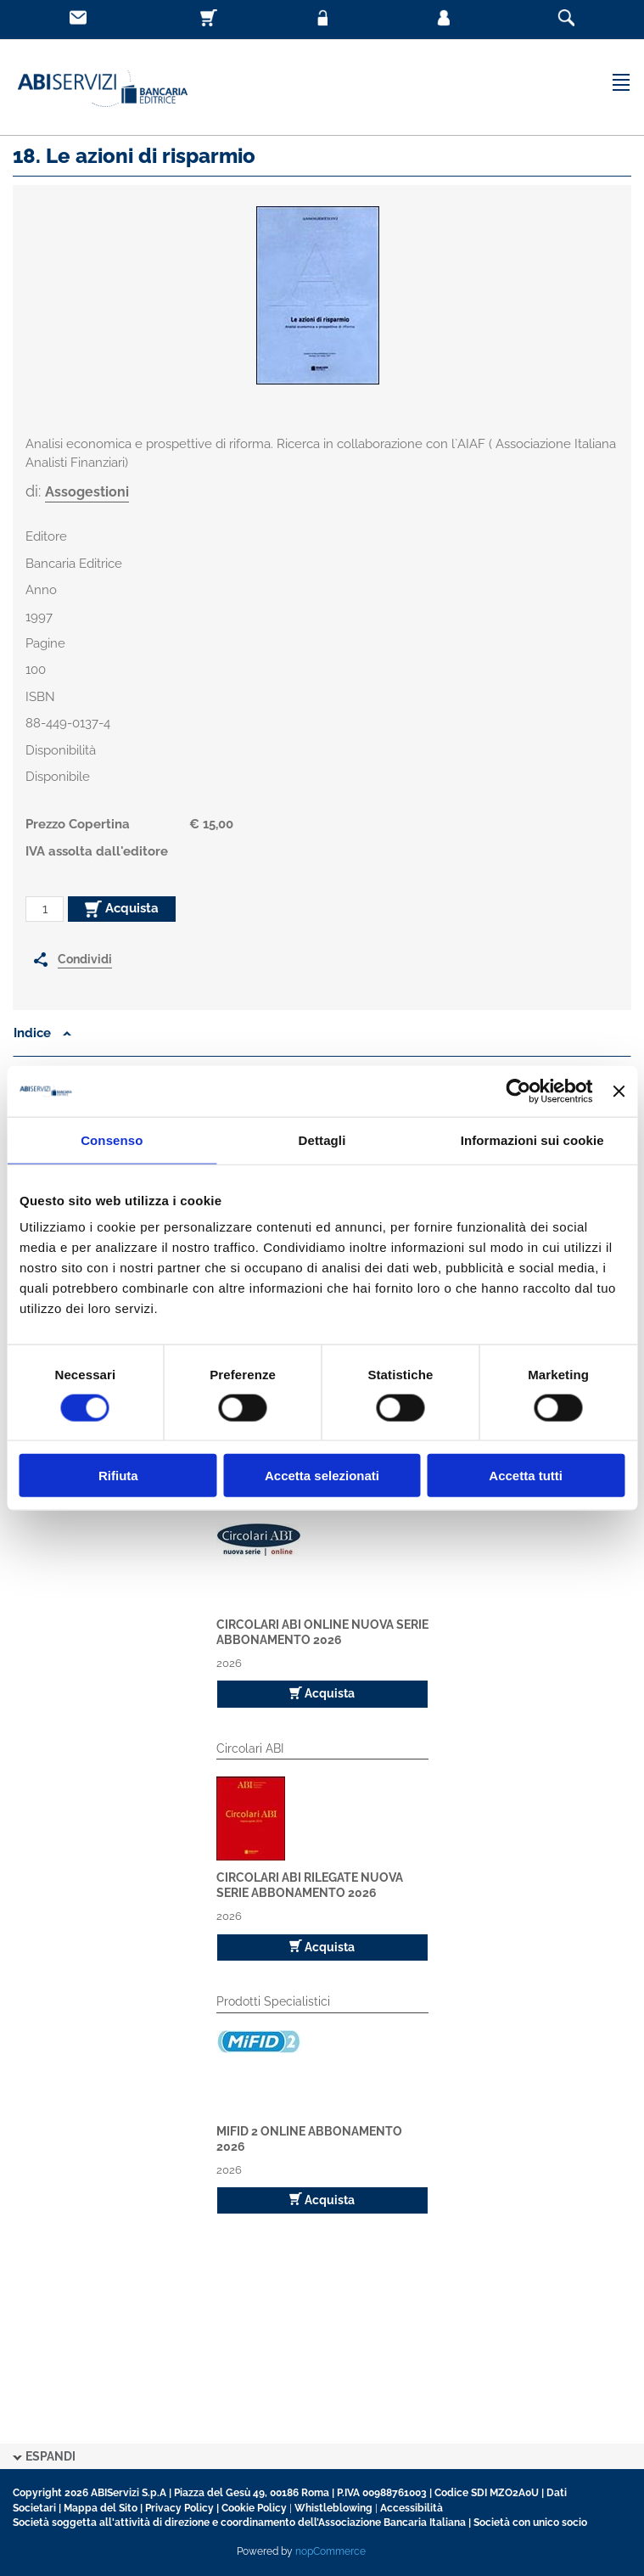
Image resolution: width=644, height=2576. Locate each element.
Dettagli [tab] (322, 1139)
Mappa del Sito (100, 2508)
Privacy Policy (179, 2508)
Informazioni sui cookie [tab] (532, 1139)
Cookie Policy (254, 2508)
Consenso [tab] (112, 1139)
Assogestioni (87, 492)
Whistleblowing (333, 2508)
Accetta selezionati (322, 1475)
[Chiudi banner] (618, 1091)
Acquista (122, 909)
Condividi (85, 959)
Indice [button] (42, 1033)
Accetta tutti (526, 1475)
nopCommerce (330, 2551)
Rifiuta (118, 1475)
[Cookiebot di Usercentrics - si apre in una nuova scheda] (519, 1090)
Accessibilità (411, 2508)
